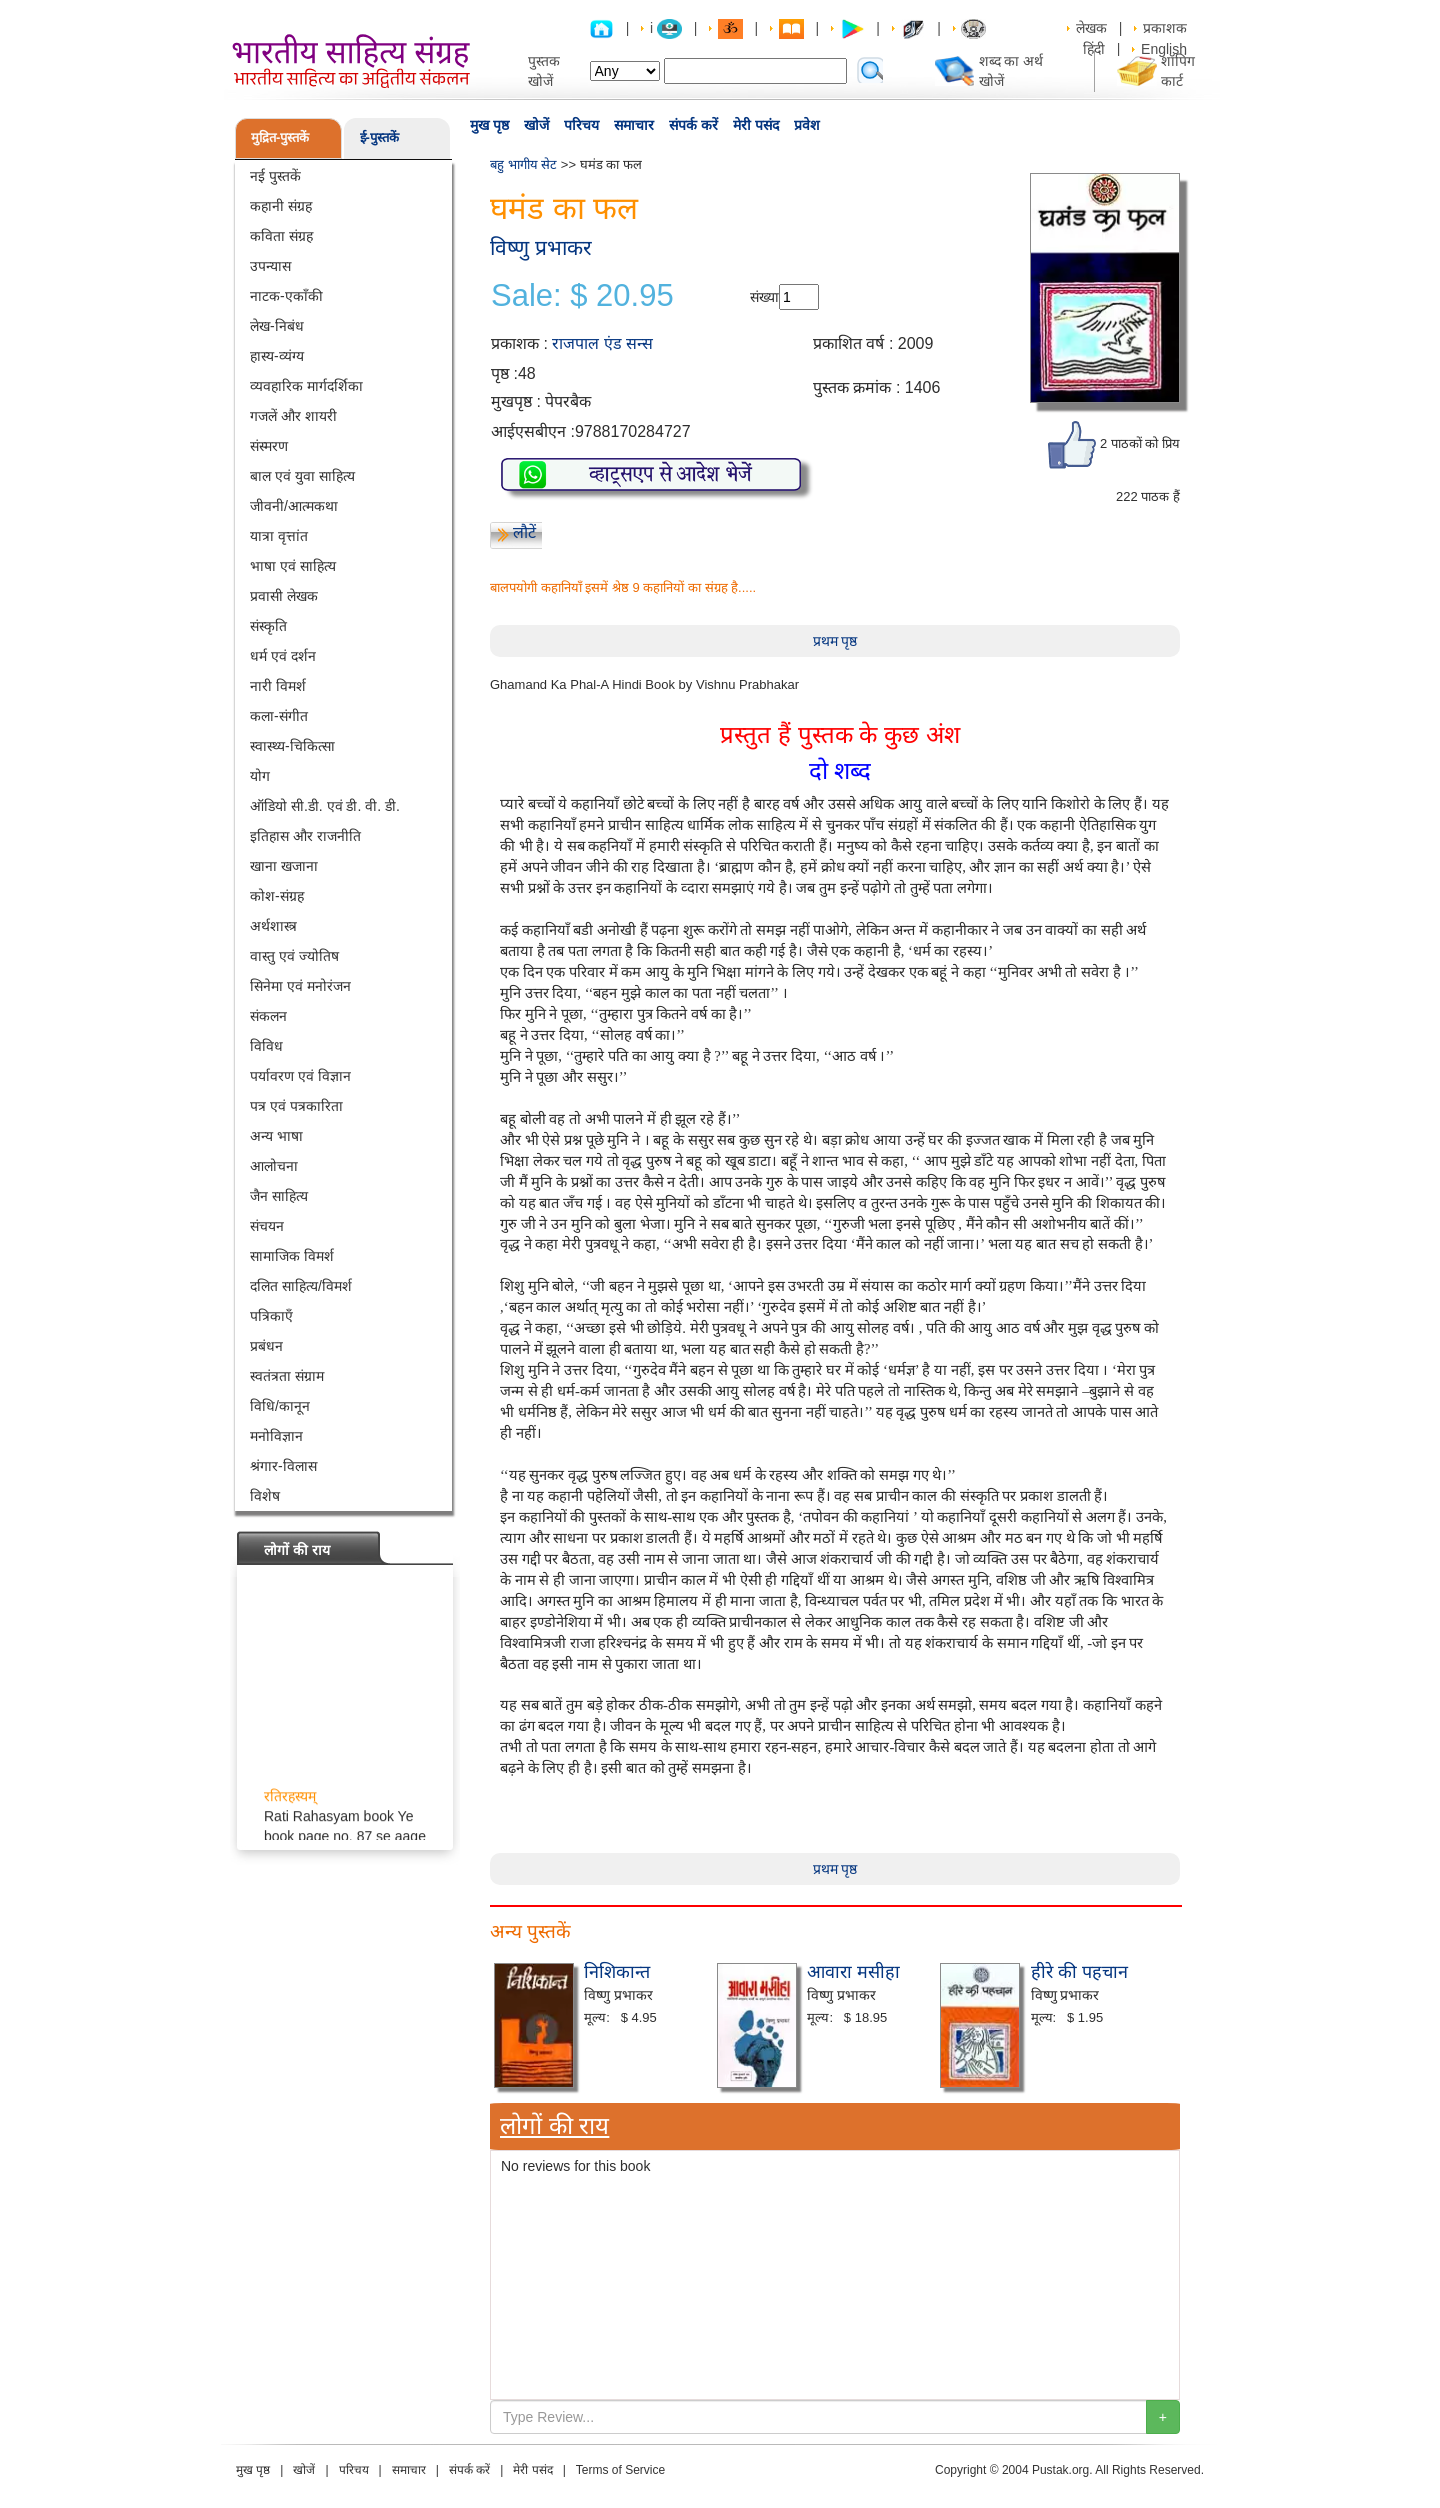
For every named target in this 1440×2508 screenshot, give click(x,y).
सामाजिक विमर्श (292, 1256)
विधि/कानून (280, 1406)
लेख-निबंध (277, 326)
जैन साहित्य (279, 1196)
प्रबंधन (266, 1346)
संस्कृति (268, 626)
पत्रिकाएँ (271, 1316)
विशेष (265, 1496)
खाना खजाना (284, 866)
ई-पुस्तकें (379, 137)
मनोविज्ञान (276, 1436)
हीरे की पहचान (1079, 1972)
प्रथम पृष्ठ (835, 641)
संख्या (764, 297)
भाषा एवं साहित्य (293, 566)
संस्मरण (269, 446)
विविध (266, 1046)
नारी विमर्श (278, 686)
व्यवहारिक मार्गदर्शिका (306, 386)
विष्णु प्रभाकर (541, 247)
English (1164, 49)
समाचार (634, 125)
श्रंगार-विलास (283, 1466)
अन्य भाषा (276, 1136)
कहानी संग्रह (281, 206)
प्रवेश (807, 125)
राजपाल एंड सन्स (602, 343)
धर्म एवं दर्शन (283, 656)
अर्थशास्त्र (273, 926)
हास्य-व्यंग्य (277, 356)
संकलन (268, 1016)
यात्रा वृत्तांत (279, 536)
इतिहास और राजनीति (305, 836)
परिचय (581, 125)
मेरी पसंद (756, 125)
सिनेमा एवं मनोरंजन (300, 986)
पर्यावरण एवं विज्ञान (300, 1076)
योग (260, 776)
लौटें (524, 532)
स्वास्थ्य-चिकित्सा (292, 746)
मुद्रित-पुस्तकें (280, 137)
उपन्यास (270, 266)
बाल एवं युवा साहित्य (302, 476)
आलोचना (274, 1166)
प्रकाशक (1165, 28)
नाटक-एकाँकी (286, 296)
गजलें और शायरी (293, 416)
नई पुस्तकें (275, 176)
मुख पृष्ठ (489, 125)
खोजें (536, 125)
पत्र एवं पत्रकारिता (296, 1106)
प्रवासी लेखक (284, 596)
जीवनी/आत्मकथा (294, 506)
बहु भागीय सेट (523, 164)
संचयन (267, 1226)
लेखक (1091, 28)
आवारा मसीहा (853, 1972)
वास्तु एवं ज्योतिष (294, 956)
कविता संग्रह (281, 236)
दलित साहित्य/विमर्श (301, 1286)
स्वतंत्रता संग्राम (287, 1376)
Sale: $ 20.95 (582, 296)
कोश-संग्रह (277, 896)
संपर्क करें (693, 125)
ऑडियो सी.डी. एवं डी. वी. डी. (325, 806)
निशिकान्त (617, 1972)
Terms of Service (620, 2470)
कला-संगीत (279, 716)
